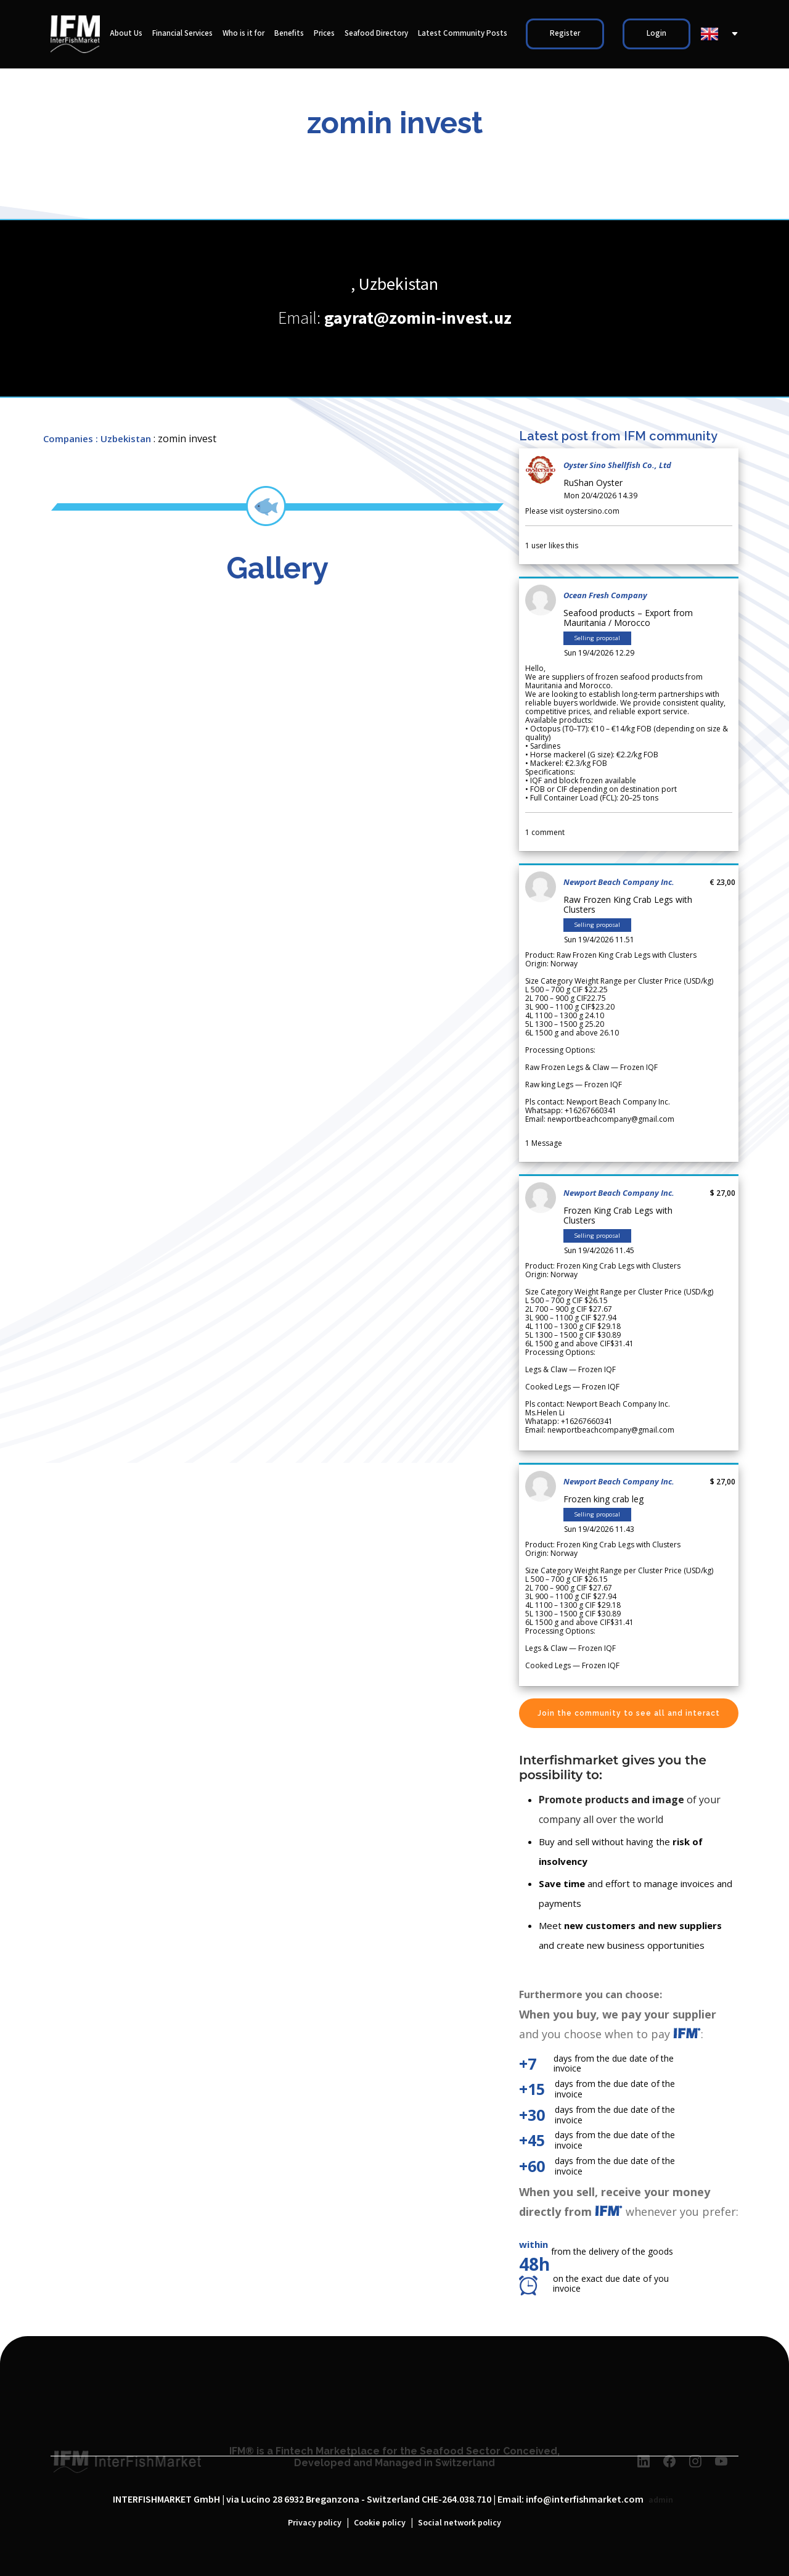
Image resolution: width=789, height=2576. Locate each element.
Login (656, 33)
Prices (324, 33)
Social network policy (459, 2523)
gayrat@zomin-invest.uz (418, 318)
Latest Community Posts (462, 33)
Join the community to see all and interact (629, 1713)
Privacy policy (314, 2523)
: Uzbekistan (123, 438)
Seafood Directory (376, 33)
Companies (68, 438)
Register (565, 33)
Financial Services (182, 33)
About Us (126, 33)
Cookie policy (380, 2523)
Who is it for (243, 33)
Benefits (289, 33)
